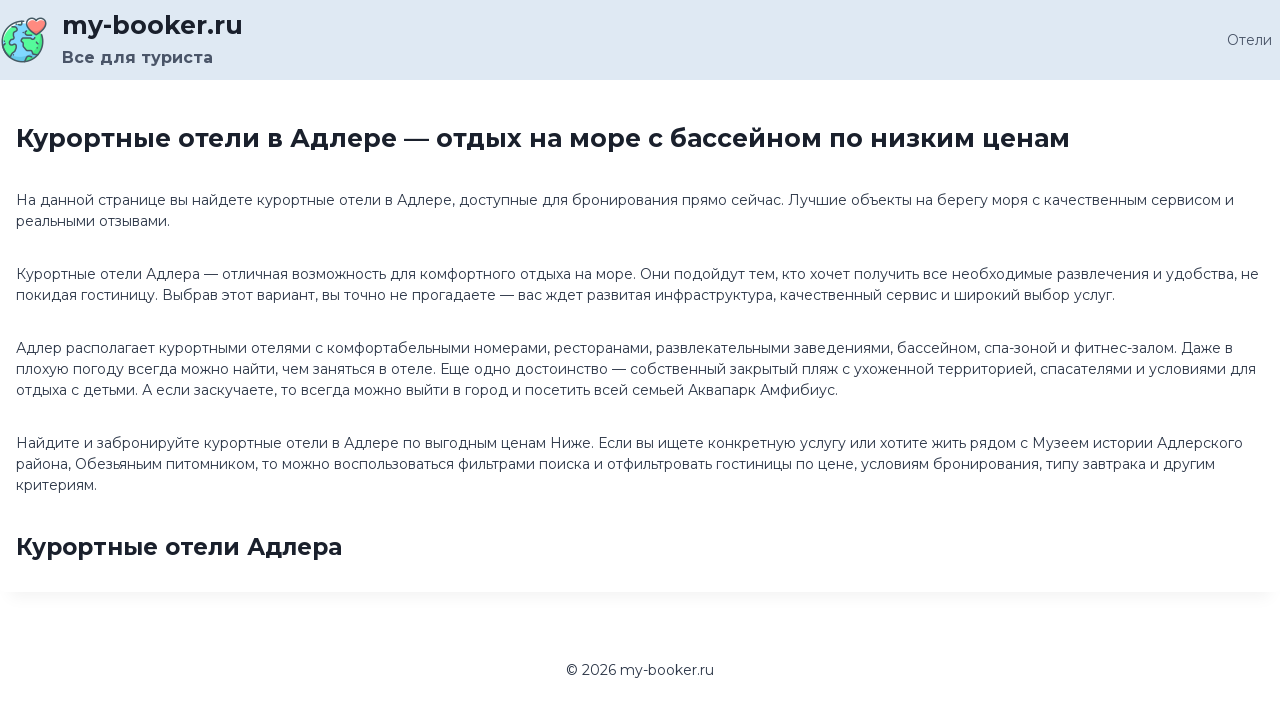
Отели (1249, 40)
